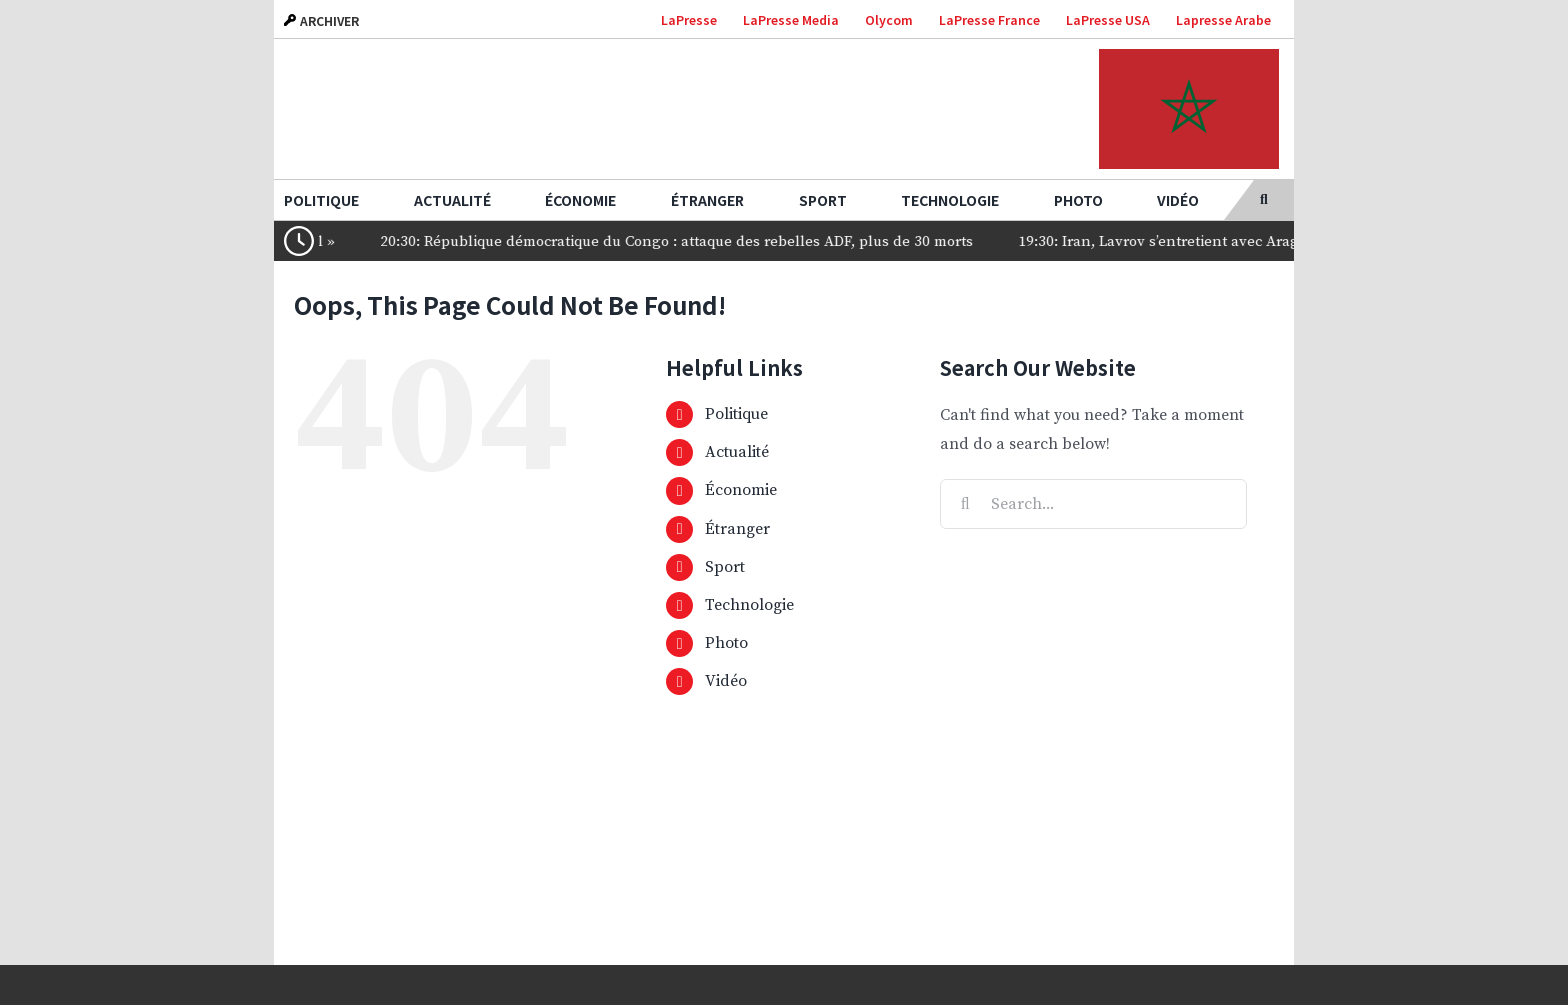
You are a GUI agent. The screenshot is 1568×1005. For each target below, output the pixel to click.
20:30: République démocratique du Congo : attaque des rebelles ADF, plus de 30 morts (698, 241)
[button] (1264, 200)
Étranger (737, 529)
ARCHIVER (321, 20)
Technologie (749, 605)
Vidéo (726, 681)
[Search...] (1093, 504)
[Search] (965, 504)
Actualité (737, 452)
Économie (741, 490)
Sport (725, 567)
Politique (736, 414)
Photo (726, 643)
